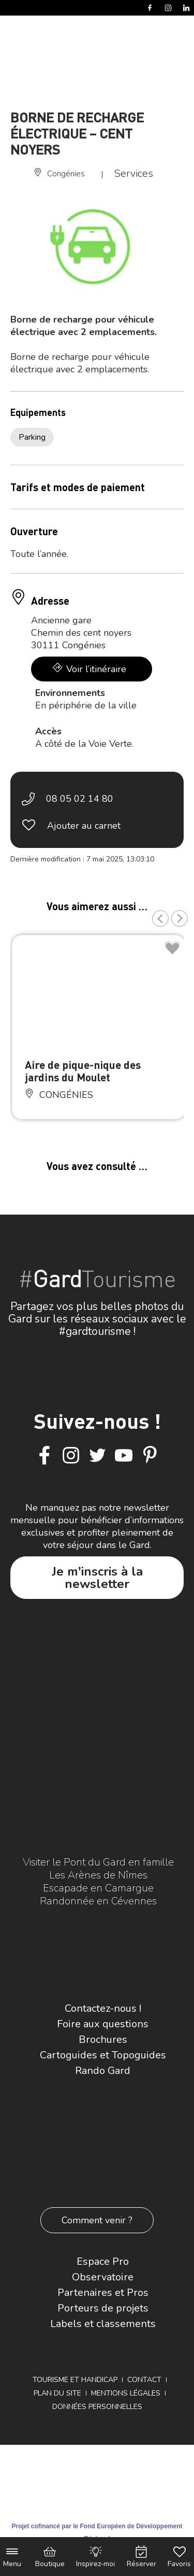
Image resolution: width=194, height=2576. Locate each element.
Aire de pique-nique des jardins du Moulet (83, 1070)
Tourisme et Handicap (75, 2380)
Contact (144, 2380)
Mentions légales (125, 2393)
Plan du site (57, 2393)
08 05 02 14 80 (79, 798)
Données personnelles (97, 2407)
